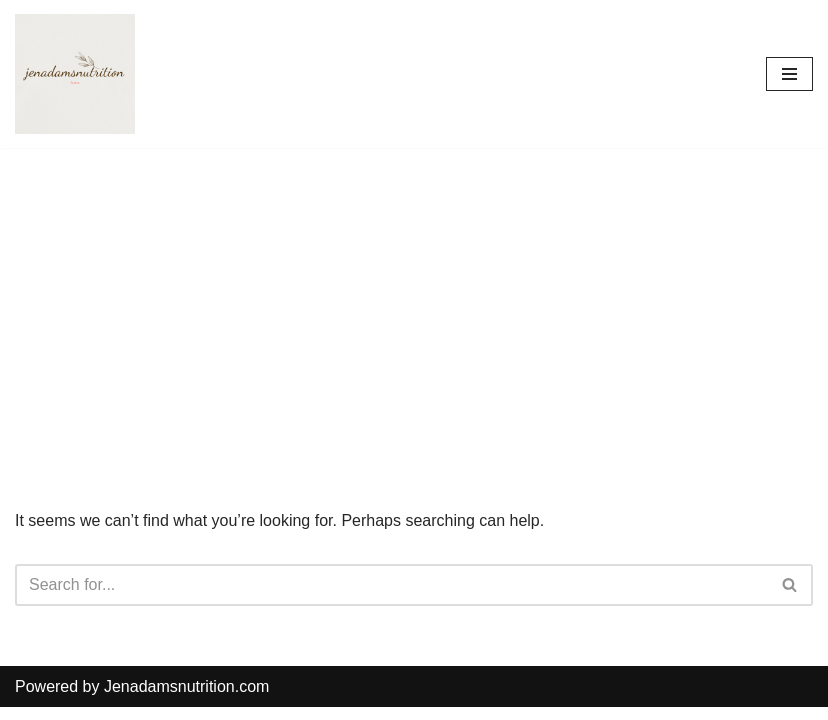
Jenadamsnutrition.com (186, 686)
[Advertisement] (414, 298)
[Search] (391, 585)
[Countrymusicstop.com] (75, 74)
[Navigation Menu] (789, 74)
